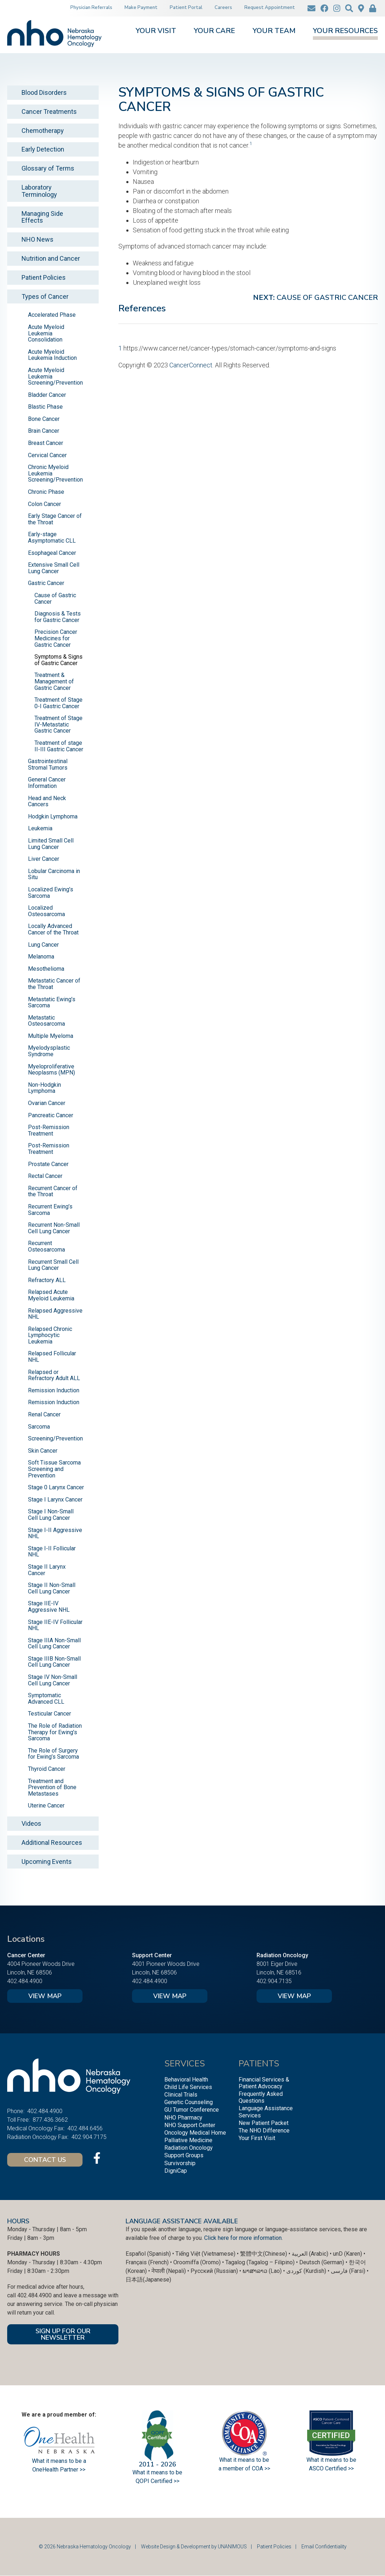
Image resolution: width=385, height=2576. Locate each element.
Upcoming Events (47, 1861)
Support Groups (183, 2155)
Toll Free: (18, 2119)
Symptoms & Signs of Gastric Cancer (58, 660)
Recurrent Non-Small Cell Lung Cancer (54, 1228)
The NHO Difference (264, 2130)
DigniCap (175, 2170)
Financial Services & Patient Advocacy (264, 2083)
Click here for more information (243, 2237)
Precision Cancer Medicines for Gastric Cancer (55, 638)
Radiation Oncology (188, 2147)
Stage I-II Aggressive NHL (55, 1533)
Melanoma (41, 956)
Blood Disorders (44, 92)
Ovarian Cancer (46, 1103)
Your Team (274, 31)
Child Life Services (188, 2087)
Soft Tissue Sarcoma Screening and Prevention (54, 1469)
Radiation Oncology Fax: (38, 2137)
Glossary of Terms (48, 168)
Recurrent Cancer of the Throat (53, 1191)
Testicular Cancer (49, 1713)
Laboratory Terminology (39, 191)
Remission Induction (53, 1390)
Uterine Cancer (46, 1805)
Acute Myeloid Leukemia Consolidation (46, 333)
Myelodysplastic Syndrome (49, 1051)
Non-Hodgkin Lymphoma (44, 1088)
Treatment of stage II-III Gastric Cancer (58, 746)
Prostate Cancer (48, 1164)
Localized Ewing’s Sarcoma (50, 892)
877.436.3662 (50, 2119)
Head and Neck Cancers (47, 801)
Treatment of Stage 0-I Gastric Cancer (58, 703)
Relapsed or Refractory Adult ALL (54, 1375)
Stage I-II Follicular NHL (52, 1551)
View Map (44, 1996)
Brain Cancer (43, 430)
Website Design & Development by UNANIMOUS (194, 2546)
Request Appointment (269, 7)
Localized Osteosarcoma (46, 911)
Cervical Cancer (47, 455)
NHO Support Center (189, 2125)
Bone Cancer (44, 419)
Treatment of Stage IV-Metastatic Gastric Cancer (58, 724)
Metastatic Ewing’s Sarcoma (51, 1002)
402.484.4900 (24, 1981)
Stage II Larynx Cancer (47, 1570)
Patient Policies (44, 277)
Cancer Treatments (49, 111)
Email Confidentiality (324, 2546)
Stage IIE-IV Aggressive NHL (49, 1606)
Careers (223, 7)
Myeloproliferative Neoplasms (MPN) (51, 1069)
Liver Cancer (43, 858)
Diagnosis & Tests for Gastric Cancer (57, 616)
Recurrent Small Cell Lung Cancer (53, 1265)
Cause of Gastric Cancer (327, 297)
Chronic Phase (46, 491)
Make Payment (141, 7)
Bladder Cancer (47, 394)
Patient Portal (186, 7)
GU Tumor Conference (191, 2109)
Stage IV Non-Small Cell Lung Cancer (52, 1680)
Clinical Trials (180, 2094)
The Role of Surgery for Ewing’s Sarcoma (53, 1753)
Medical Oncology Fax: (36, 2128)
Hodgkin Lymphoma (53, 816)
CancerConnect (190, 365)
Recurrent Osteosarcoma (46, 1246)
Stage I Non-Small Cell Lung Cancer (51, 1514)
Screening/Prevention (55, 1438)
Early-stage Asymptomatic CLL (52, 537)
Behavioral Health (186, 2079)
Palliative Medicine (188, 2140)
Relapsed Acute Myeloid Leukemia (51, 1295)
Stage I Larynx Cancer (55, 1499)
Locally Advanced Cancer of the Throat (53, 929)
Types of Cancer (45, 296)
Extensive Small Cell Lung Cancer (53, 568)
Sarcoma (39, 1426)
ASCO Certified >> (331, 2468)
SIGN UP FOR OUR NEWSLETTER (63, 2334)
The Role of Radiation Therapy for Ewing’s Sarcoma (55, 1732)
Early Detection (43, 149)
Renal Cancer (44, 1414)
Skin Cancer (42, 1450)
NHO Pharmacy (183, 2117)
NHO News (37, 239)
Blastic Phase (45, 406)
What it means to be (331, 2459)
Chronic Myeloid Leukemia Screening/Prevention (55, 473)
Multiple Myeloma (50, 1035)
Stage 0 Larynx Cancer (56, 1487)
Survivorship (180, 2163)
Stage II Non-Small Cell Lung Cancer (51, 1588)
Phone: (15, 2111)
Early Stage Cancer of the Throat (55, 519)
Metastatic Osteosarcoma (46, 1020)
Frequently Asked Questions (261, 2097)
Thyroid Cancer (46, 1768)
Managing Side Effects (42, 217)
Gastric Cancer (46, 583)
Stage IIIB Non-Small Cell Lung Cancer (54, 1661)
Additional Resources (52, 1842)
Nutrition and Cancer (51, 258)
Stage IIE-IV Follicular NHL (55, 1625)
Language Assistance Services (266, 2111)
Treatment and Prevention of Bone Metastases (52, 1787)
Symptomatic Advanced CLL (46, 1698)
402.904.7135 (274, 1981)
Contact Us (45, 2159)
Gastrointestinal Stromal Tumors (47, 764)
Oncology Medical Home (195, 2132)
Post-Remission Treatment (48, 1130)
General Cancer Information (47, 782)
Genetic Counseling (188, 2102)
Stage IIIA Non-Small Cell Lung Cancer (54, 1643)
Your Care (214, 31)
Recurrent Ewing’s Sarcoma (50, 1209)
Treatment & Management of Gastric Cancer (54, 681)
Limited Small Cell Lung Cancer (51, 843)
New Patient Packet (263, 2123)
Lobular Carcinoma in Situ (54, 874)
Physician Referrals (91, 7)
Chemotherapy (43, 130)
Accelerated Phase (52, 314)
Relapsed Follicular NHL (52, 1356)
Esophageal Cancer (52, 552)
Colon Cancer (44, 504)
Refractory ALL (47, 1280)
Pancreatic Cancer (50, 1115)
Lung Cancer (43, 944)
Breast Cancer (45, 443)
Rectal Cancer (45, 1176)
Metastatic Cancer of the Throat (54, 983)
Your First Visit (257, 2138)
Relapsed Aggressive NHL (55, 1314)
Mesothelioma (46, 968)
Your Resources (345, 31)
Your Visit (156, 31)
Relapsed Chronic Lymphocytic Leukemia (50, 1335)
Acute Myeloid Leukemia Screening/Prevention (55, 376)
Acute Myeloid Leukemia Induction (52, 355)
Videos (31, 1823)
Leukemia (40, 828)
